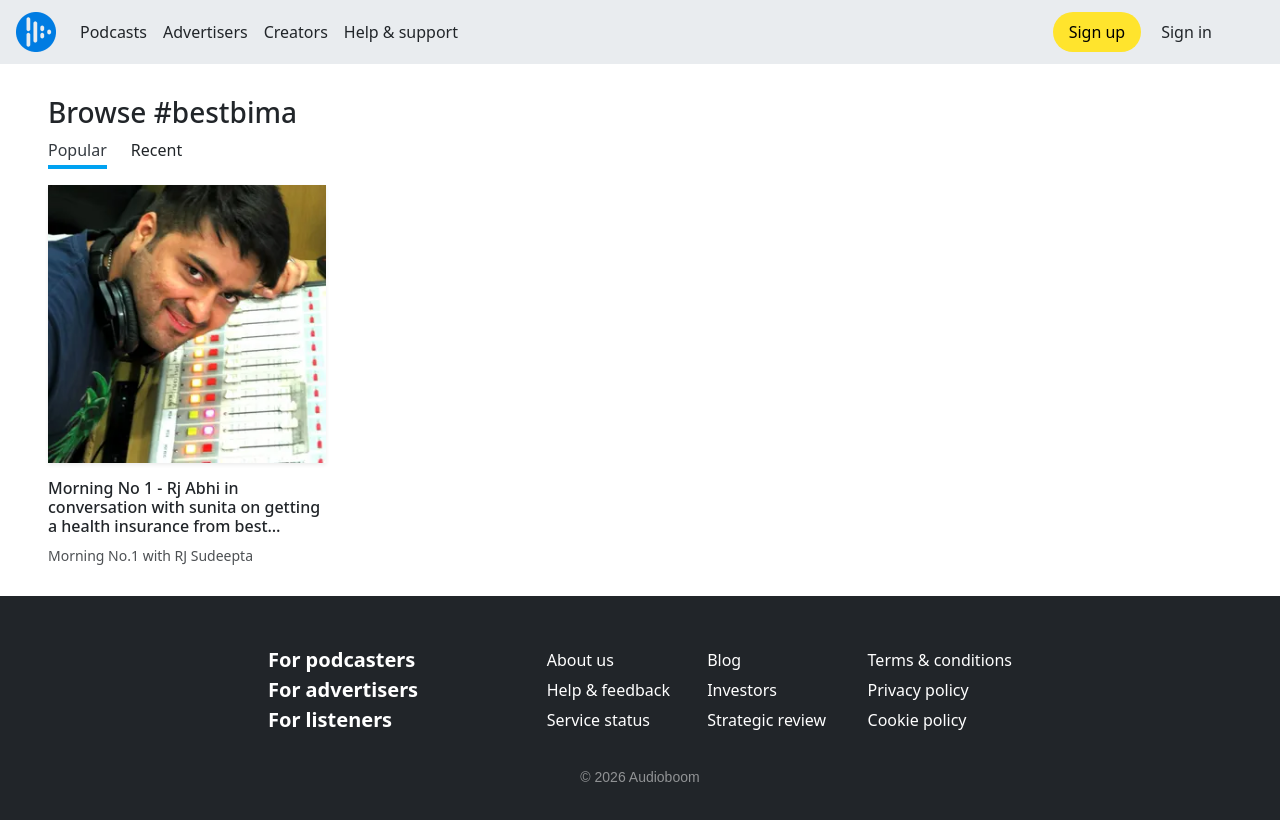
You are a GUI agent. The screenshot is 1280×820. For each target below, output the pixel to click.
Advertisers (205, 32)
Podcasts (113, 32)
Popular (77, 150)
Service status (598, 720)
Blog (724, 660)
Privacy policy (918, 690)
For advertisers (343, 689)
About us (580, 660)
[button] (1246, 32)
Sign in (1186, 32)
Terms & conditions (940, 660)
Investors (742, 690)
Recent (156, 150)
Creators (296, 32)
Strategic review (766, 720)
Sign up (1097, 32)
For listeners (330, 719)
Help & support (401, 32)
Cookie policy (917, 720)
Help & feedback (608, 690)
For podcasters (341, 659)
